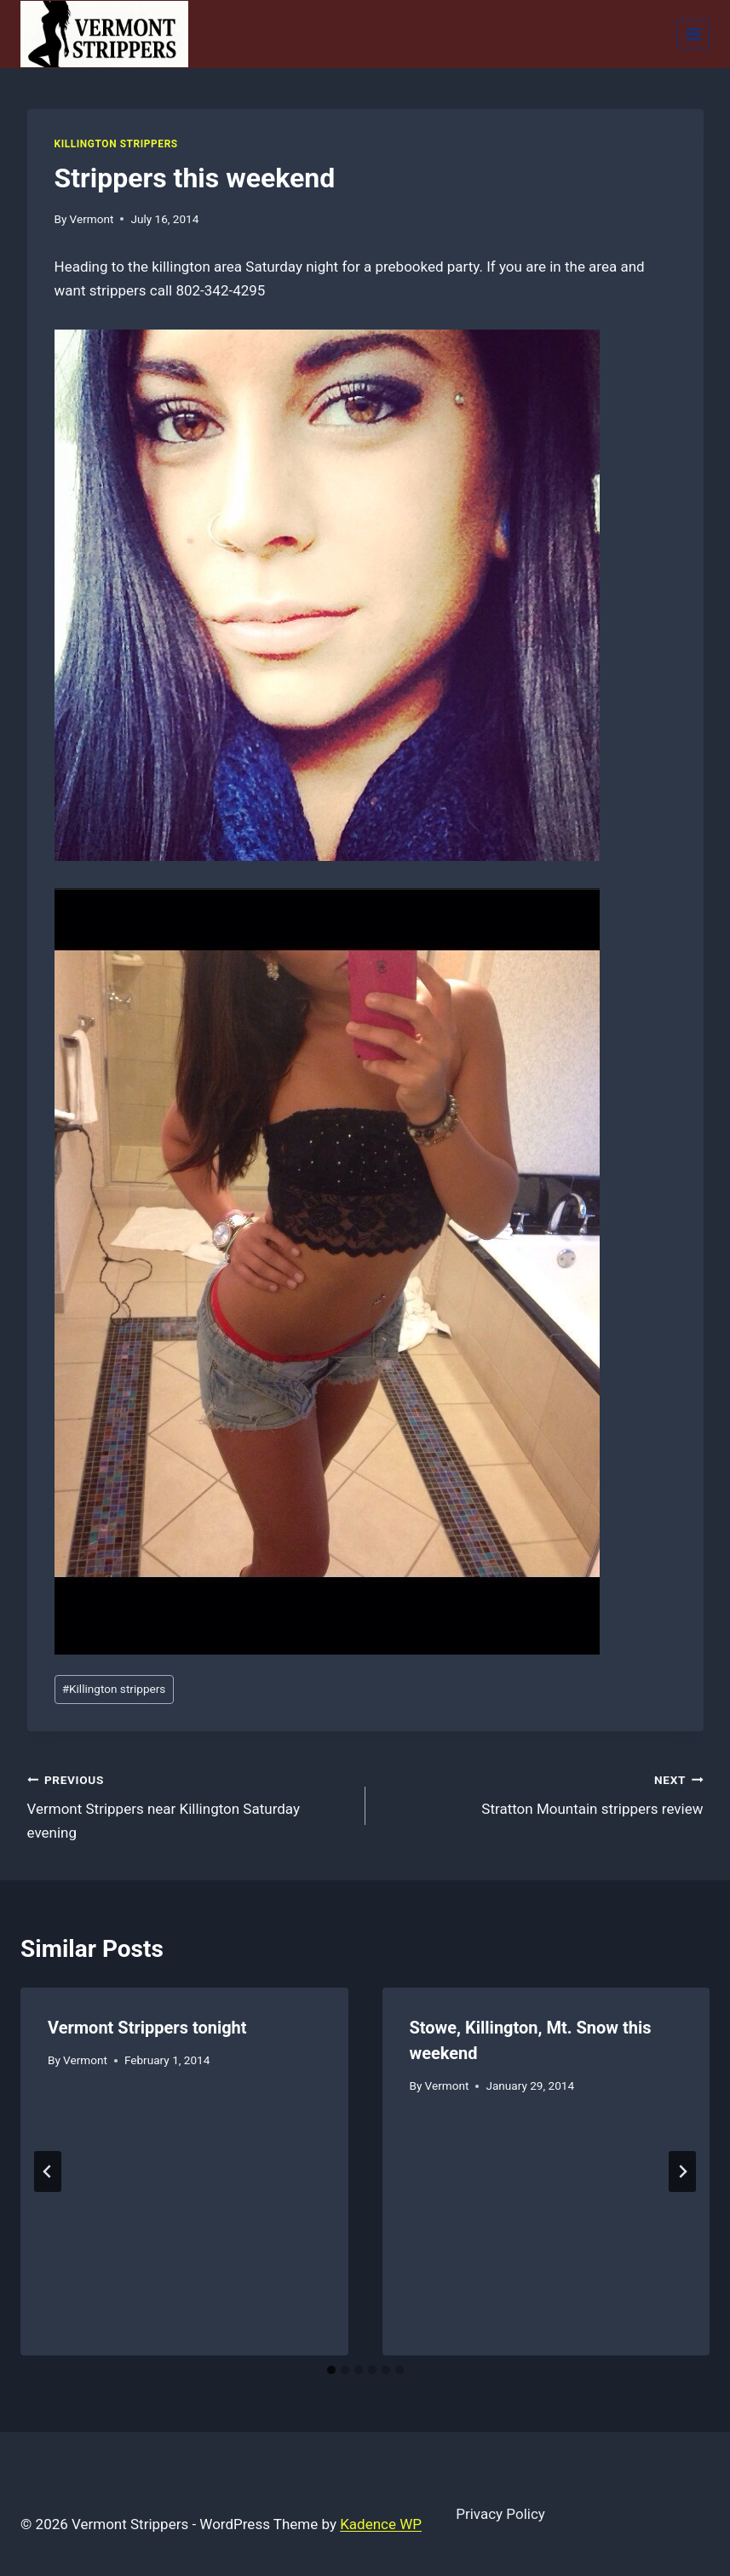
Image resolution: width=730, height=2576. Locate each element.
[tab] (331, 2370)
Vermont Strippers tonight (147, 2027)
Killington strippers (114, 1688)
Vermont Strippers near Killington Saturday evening (189, 1804)
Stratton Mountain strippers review (542, 1793)
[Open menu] (693, 34)
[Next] (682, 2171)
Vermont (92, 219)
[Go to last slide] (47, 2171)
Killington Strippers (116, 144)
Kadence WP (381, 2524)
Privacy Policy (500, 2513)
